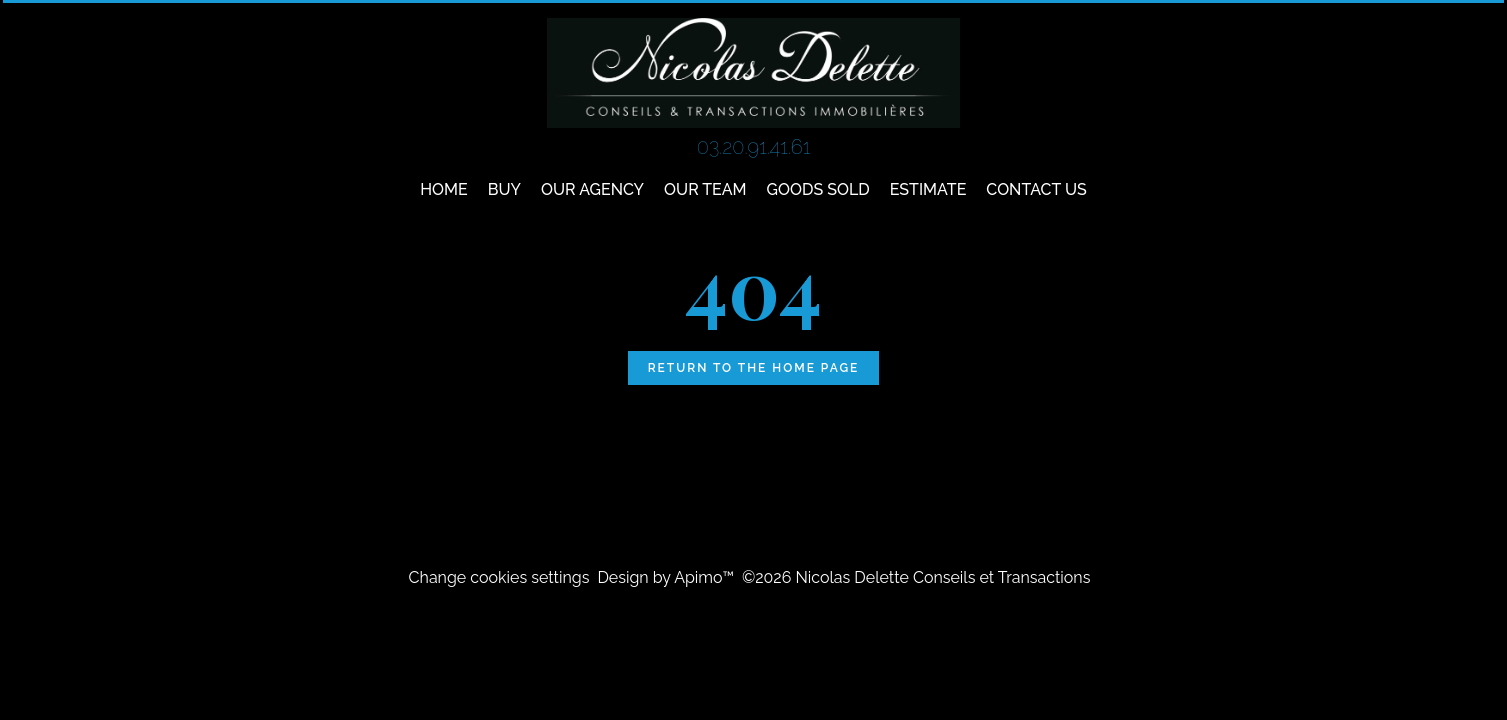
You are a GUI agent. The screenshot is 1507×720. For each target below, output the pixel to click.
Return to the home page (754, 368)
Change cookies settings (499, 577)
